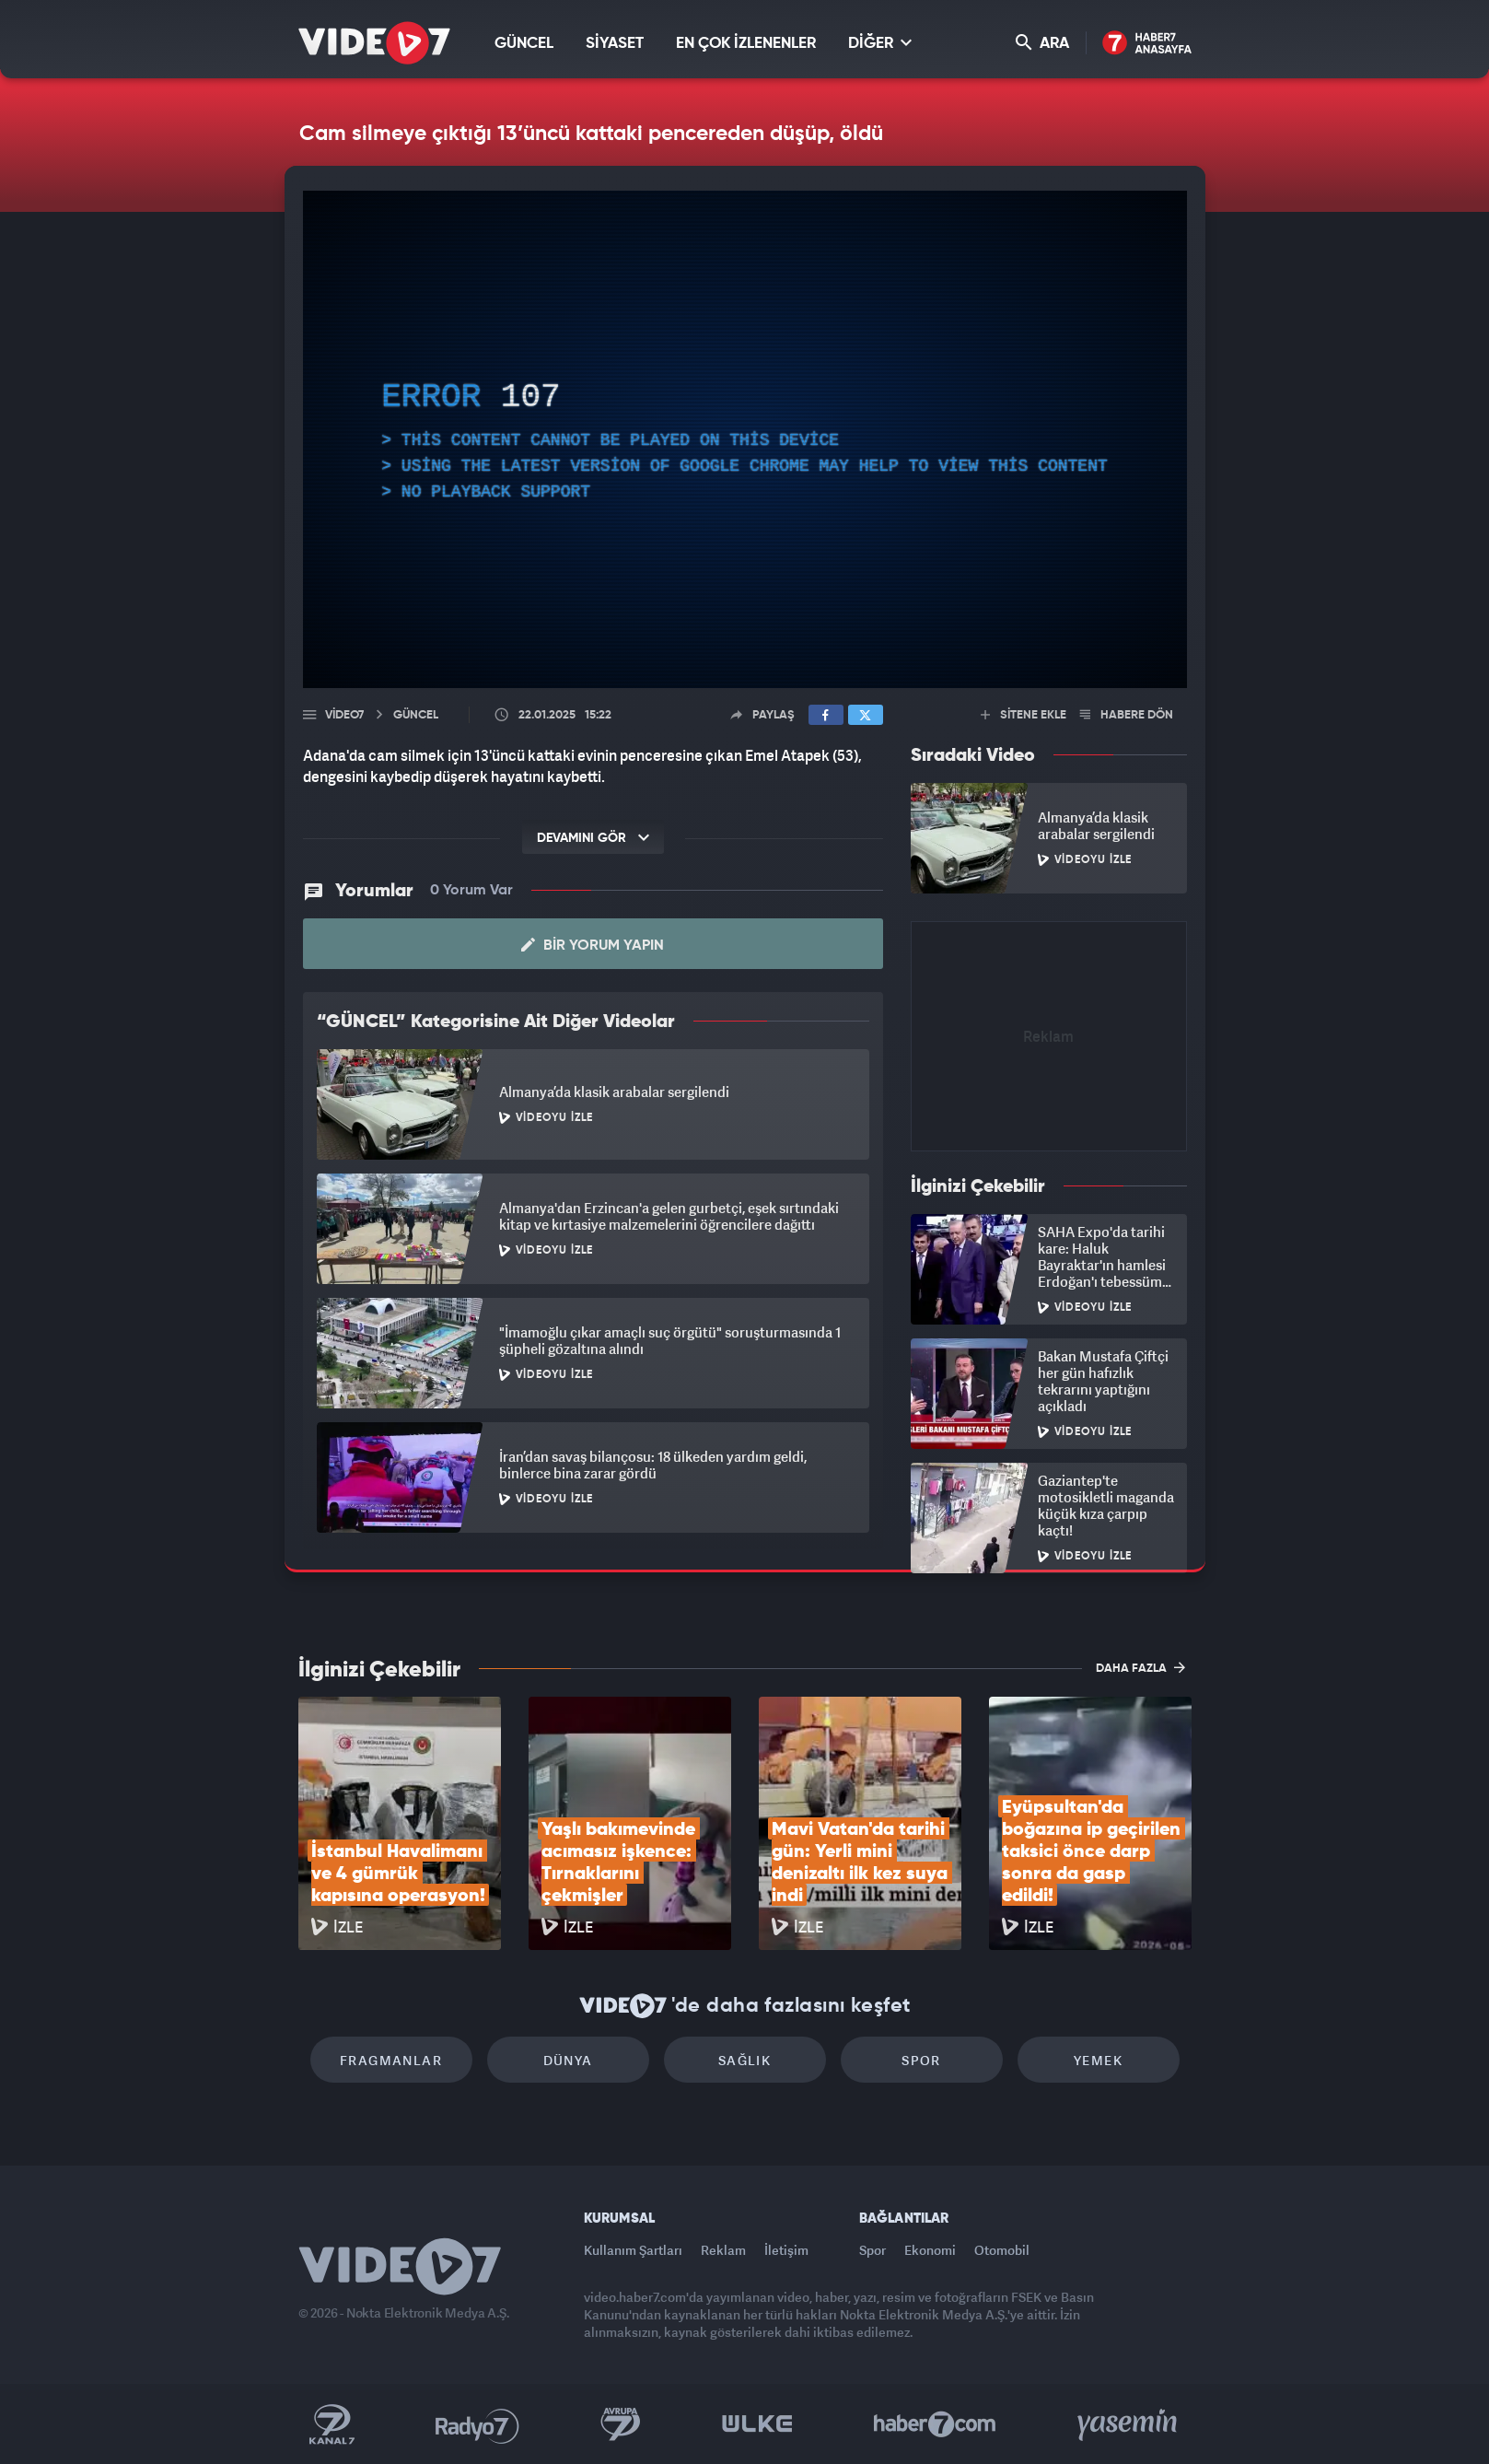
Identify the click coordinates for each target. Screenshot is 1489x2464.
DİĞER (880, 42)
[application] (745, 439)
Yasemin (1129, 2424)
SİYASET (615, 44)
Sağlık (744, 2060)
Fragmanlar (391, 2060)
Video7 (344, 715)
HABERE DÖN (1126, 715)
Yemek (1098, 2060)
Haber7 (935, 2424)
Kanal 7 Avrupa (620, 2424)
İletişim (786, 2250)
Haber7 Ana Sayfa (1147, 43)
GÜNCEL (523, 44)
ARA (1042, 42)
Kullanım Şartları (633, 2250)
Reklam (723, 2250)
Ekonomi (930, 2250)
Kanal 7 (331, 2424)
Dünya (568, 2060)
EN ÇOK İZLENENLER (746, 44)
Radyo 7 (477, 2424)
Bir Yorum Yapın (592, 945)
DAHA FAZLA (1140, 1667)
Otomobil (1002, 2250)
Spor (921, 2060)
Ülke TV (757, 2424)
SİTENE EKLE (1023, 715)
